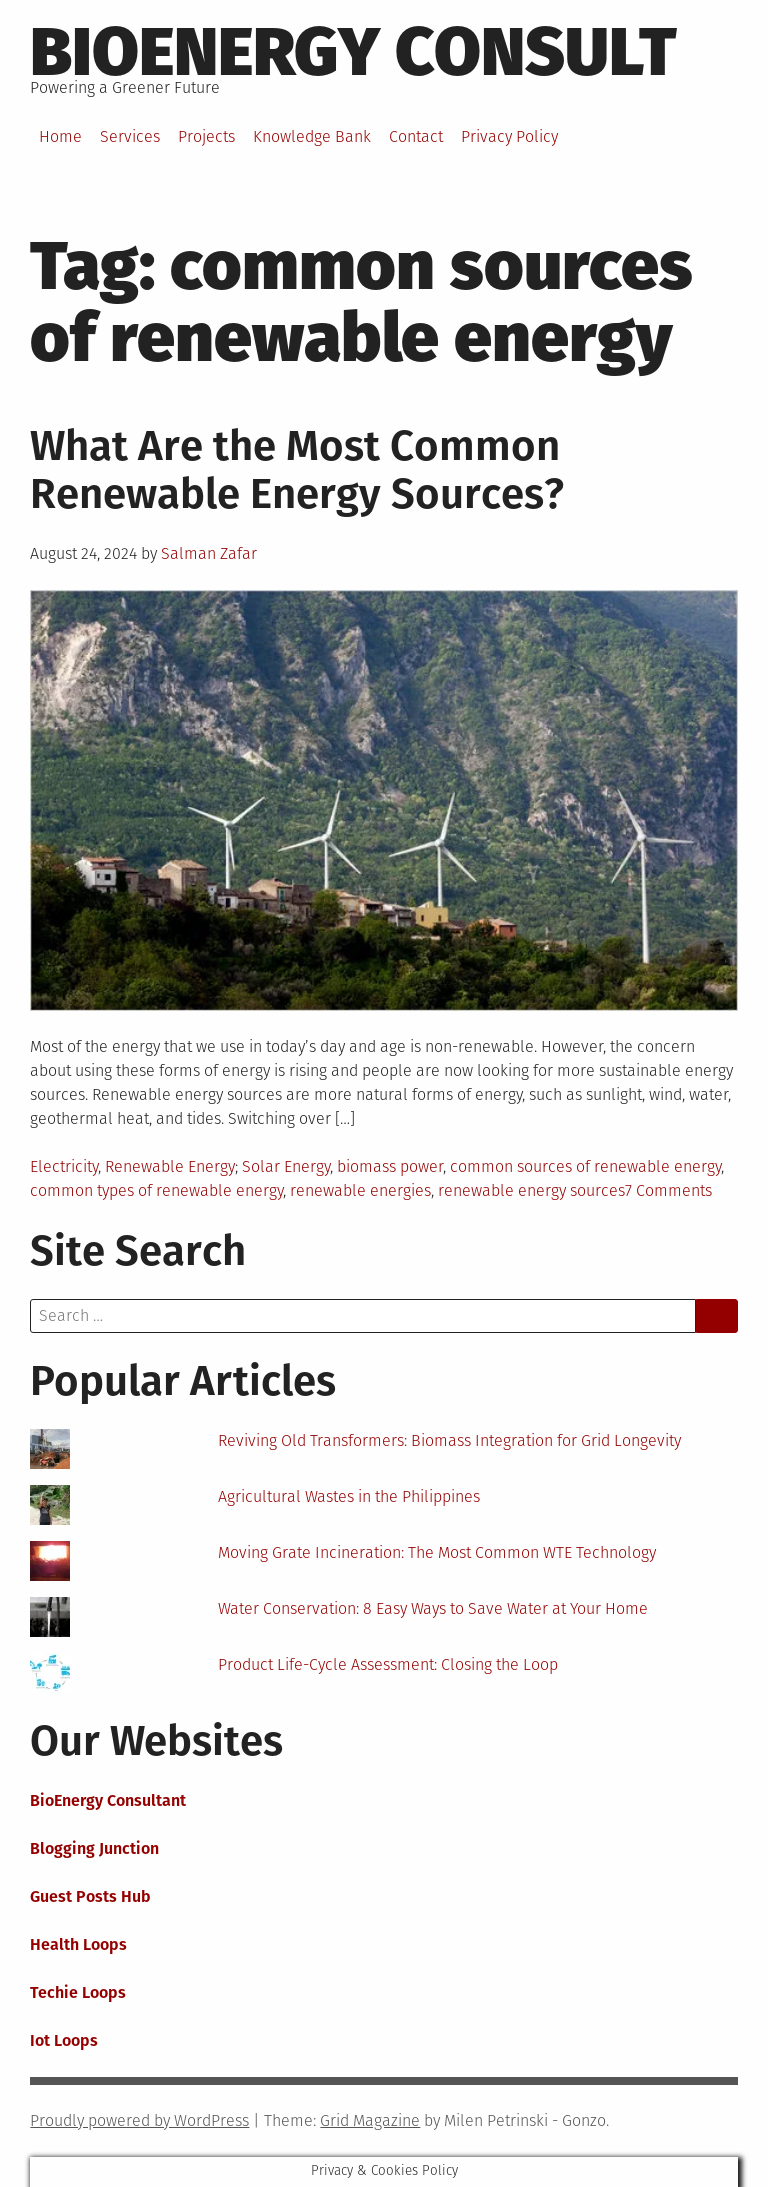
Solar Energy (286, 1166)
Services (130, 136)
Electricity (64, 1166)
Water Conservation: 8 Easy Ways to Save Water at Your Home (433, 1608)
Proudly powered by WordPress (139, 2120)
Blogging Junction (94, 1848)
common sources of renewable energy (585, 1166)
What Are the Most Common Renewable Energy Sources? (297, 470)
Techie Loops (78, 1992)
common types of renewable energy (156, 1190)
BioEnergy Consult (353, 52)
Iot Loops (64, 2040)
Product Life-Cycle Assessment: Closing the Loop (388, 1664)
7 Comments (668, 1190)
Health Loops (78, 1944)
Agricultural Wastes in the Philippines (349, 1496)
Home (60, 136)
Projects (206, 136)
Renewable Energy (170, 1166)
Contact (416, 136)
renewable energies (360, 1190)
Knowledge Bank (312, 136)
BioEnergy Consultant (108, 1800)
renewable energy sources (531, 1190)
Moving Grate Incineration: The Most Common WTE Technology (437, 1552)
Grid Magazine (370, 2120)
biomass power (390, 1166)
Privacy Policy (509, 136)
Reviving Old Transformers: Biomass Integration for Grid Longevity (449, 1440)
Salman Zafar (209, 553)
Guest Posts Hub (90, 1896)
